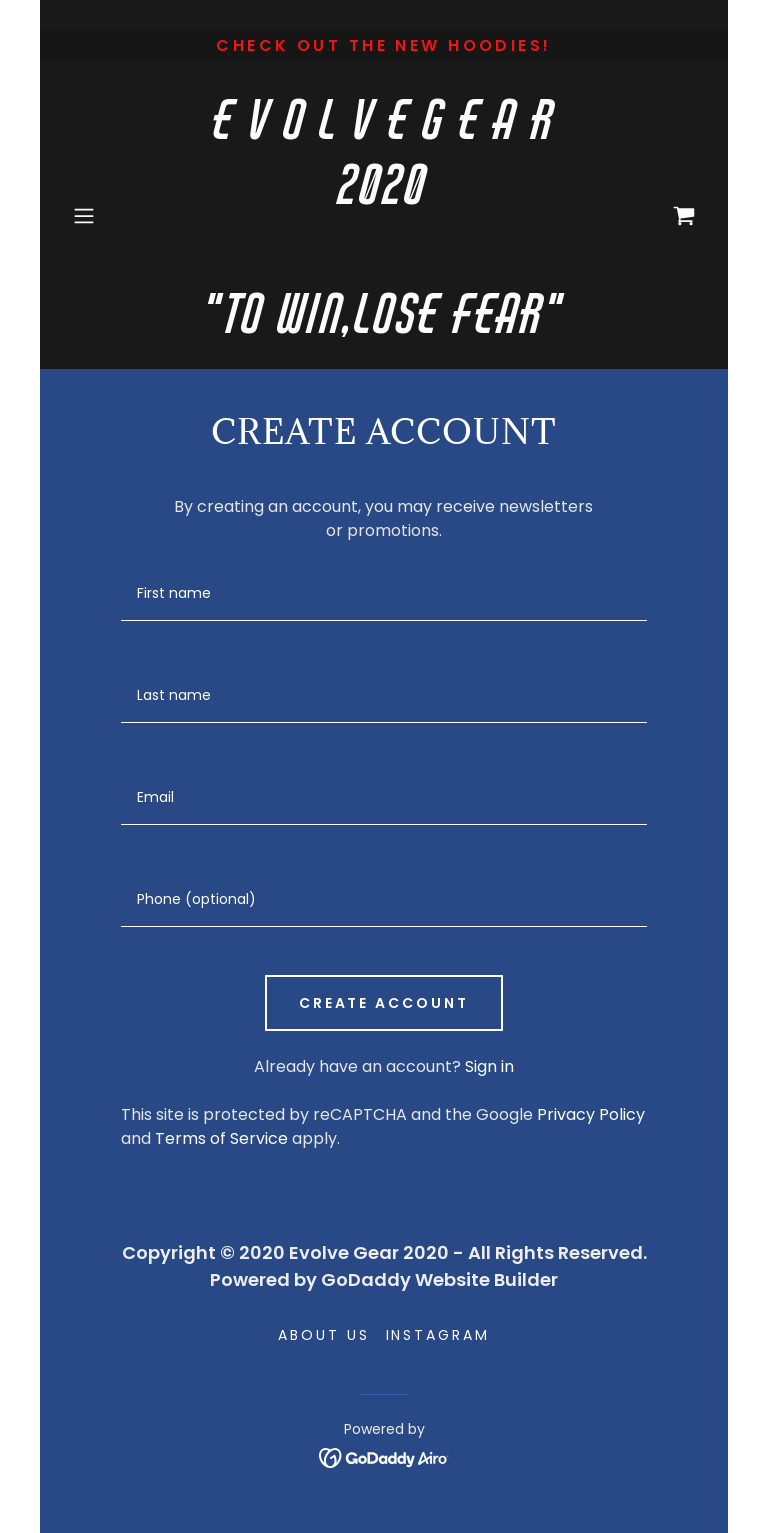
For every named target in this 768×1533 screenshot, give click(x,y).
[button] (112, 216)
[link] (384, 327)
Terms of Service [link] (221, 1138)
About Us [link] (324, 1335)
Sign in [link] (489, 1066)
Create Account (384, 1003)
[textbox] (383, 594)
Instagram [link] (438, 1335)
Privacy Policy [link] (591, 1114)
